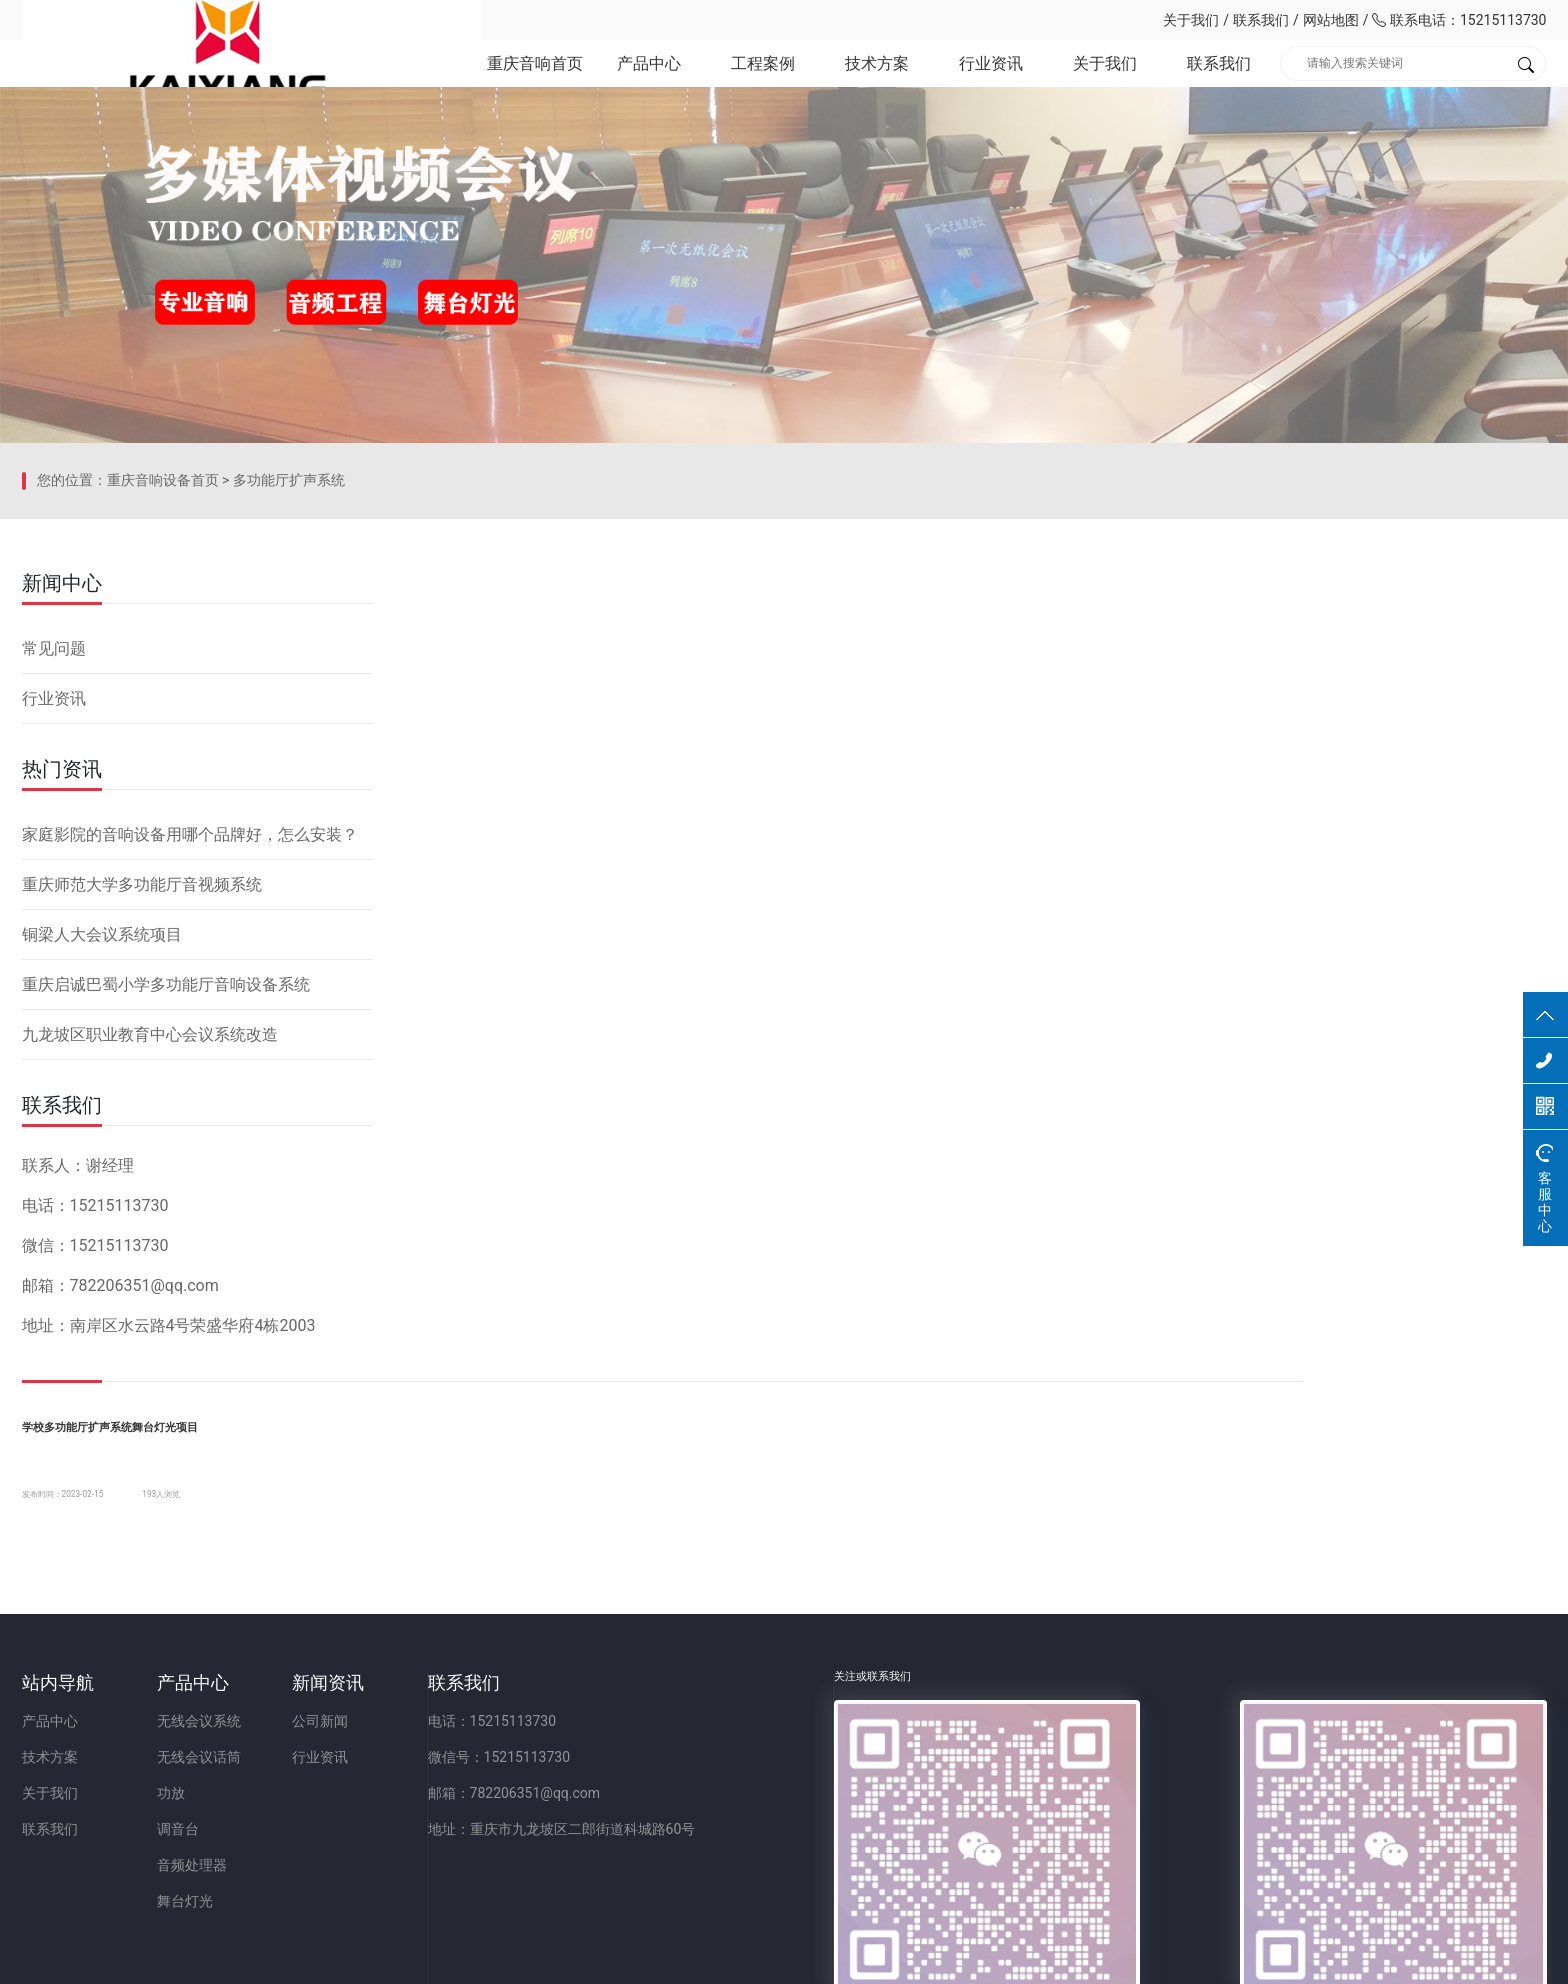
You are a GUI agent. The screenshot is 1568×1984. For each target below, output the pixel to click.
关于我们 (1191, 20)
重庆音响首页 (532, 79)
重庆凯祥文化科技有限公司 (162, 20)
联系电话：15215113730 (1459, 20)
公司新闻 (507, 1701)
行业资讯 (990, 79)
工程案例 (761, 79)
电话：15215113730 (772, 1701)
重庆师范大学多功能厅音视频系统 (142, 1117)
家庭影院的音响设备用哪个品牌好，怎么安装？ (190, 1067)
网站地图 (1331, 20)
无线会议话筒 (292, 1737)
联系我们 (1261, 20)
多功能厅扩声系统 (289, 745)
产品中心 (647, 79)
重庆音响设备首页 (163, 745)
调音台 (271, 1809)
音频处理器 (285, 1845)
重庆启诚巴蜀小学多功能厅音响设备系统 (166, 1217)
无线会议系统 (292, 1701)
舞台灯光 (278, 1881)
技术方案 (876, 79)
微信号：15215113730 (779, 1737)
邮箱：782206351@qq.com (794, 1773)
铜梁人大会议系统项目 (102, 1167)
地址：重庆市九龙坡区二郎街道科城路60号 (842, 1809)
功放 (264, 1773)
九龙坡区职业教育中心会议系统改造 (150, 1267)
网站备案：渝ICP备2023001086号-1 (1020, 1958)
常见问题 (54, 881)
